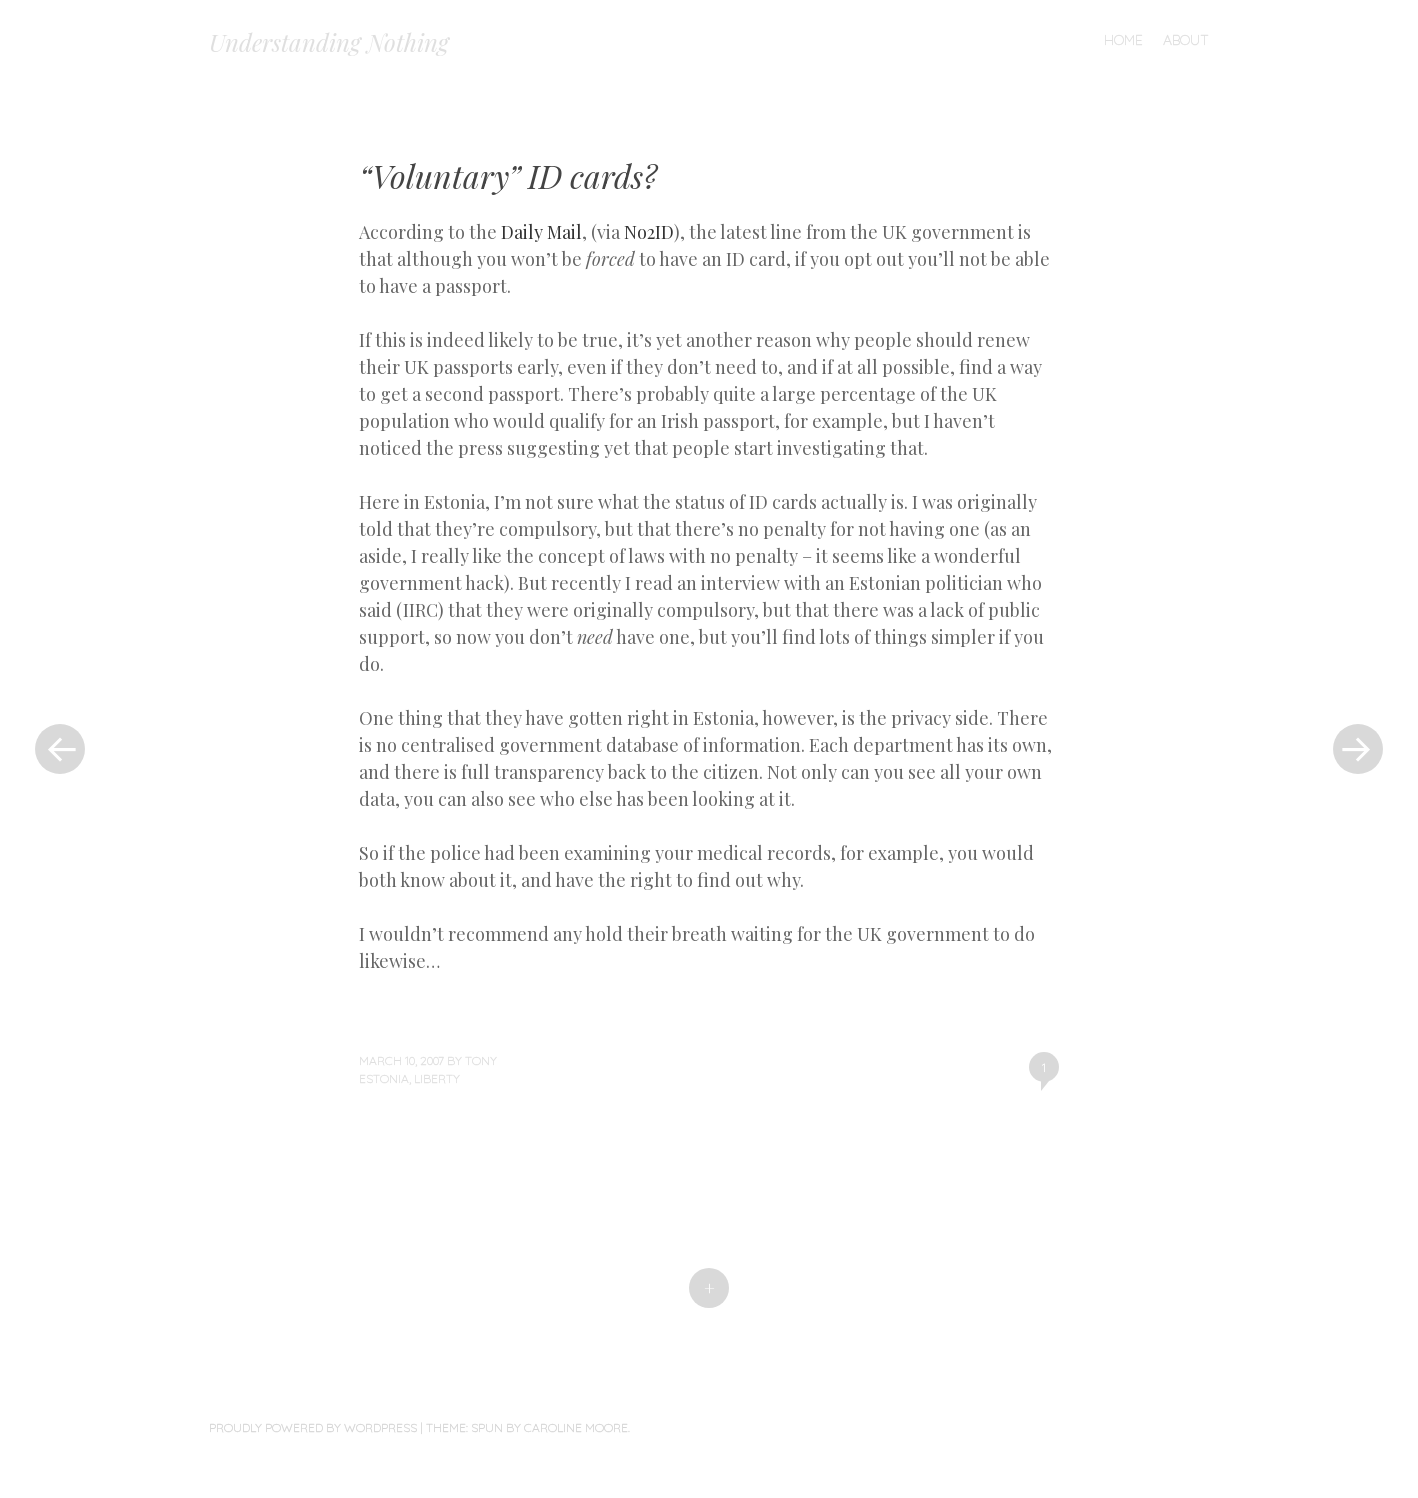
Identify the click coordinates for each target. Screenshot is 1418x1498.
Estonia (384, 1078)
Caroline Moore (576, 1427)
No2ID (649, 232)
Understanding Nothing (329, 42)
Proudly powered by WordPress (313, 1427)
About (1186, 40)
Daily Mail (541, 232)
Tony (481, 1060)
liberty (437, 1078)
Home (1123, 40)
